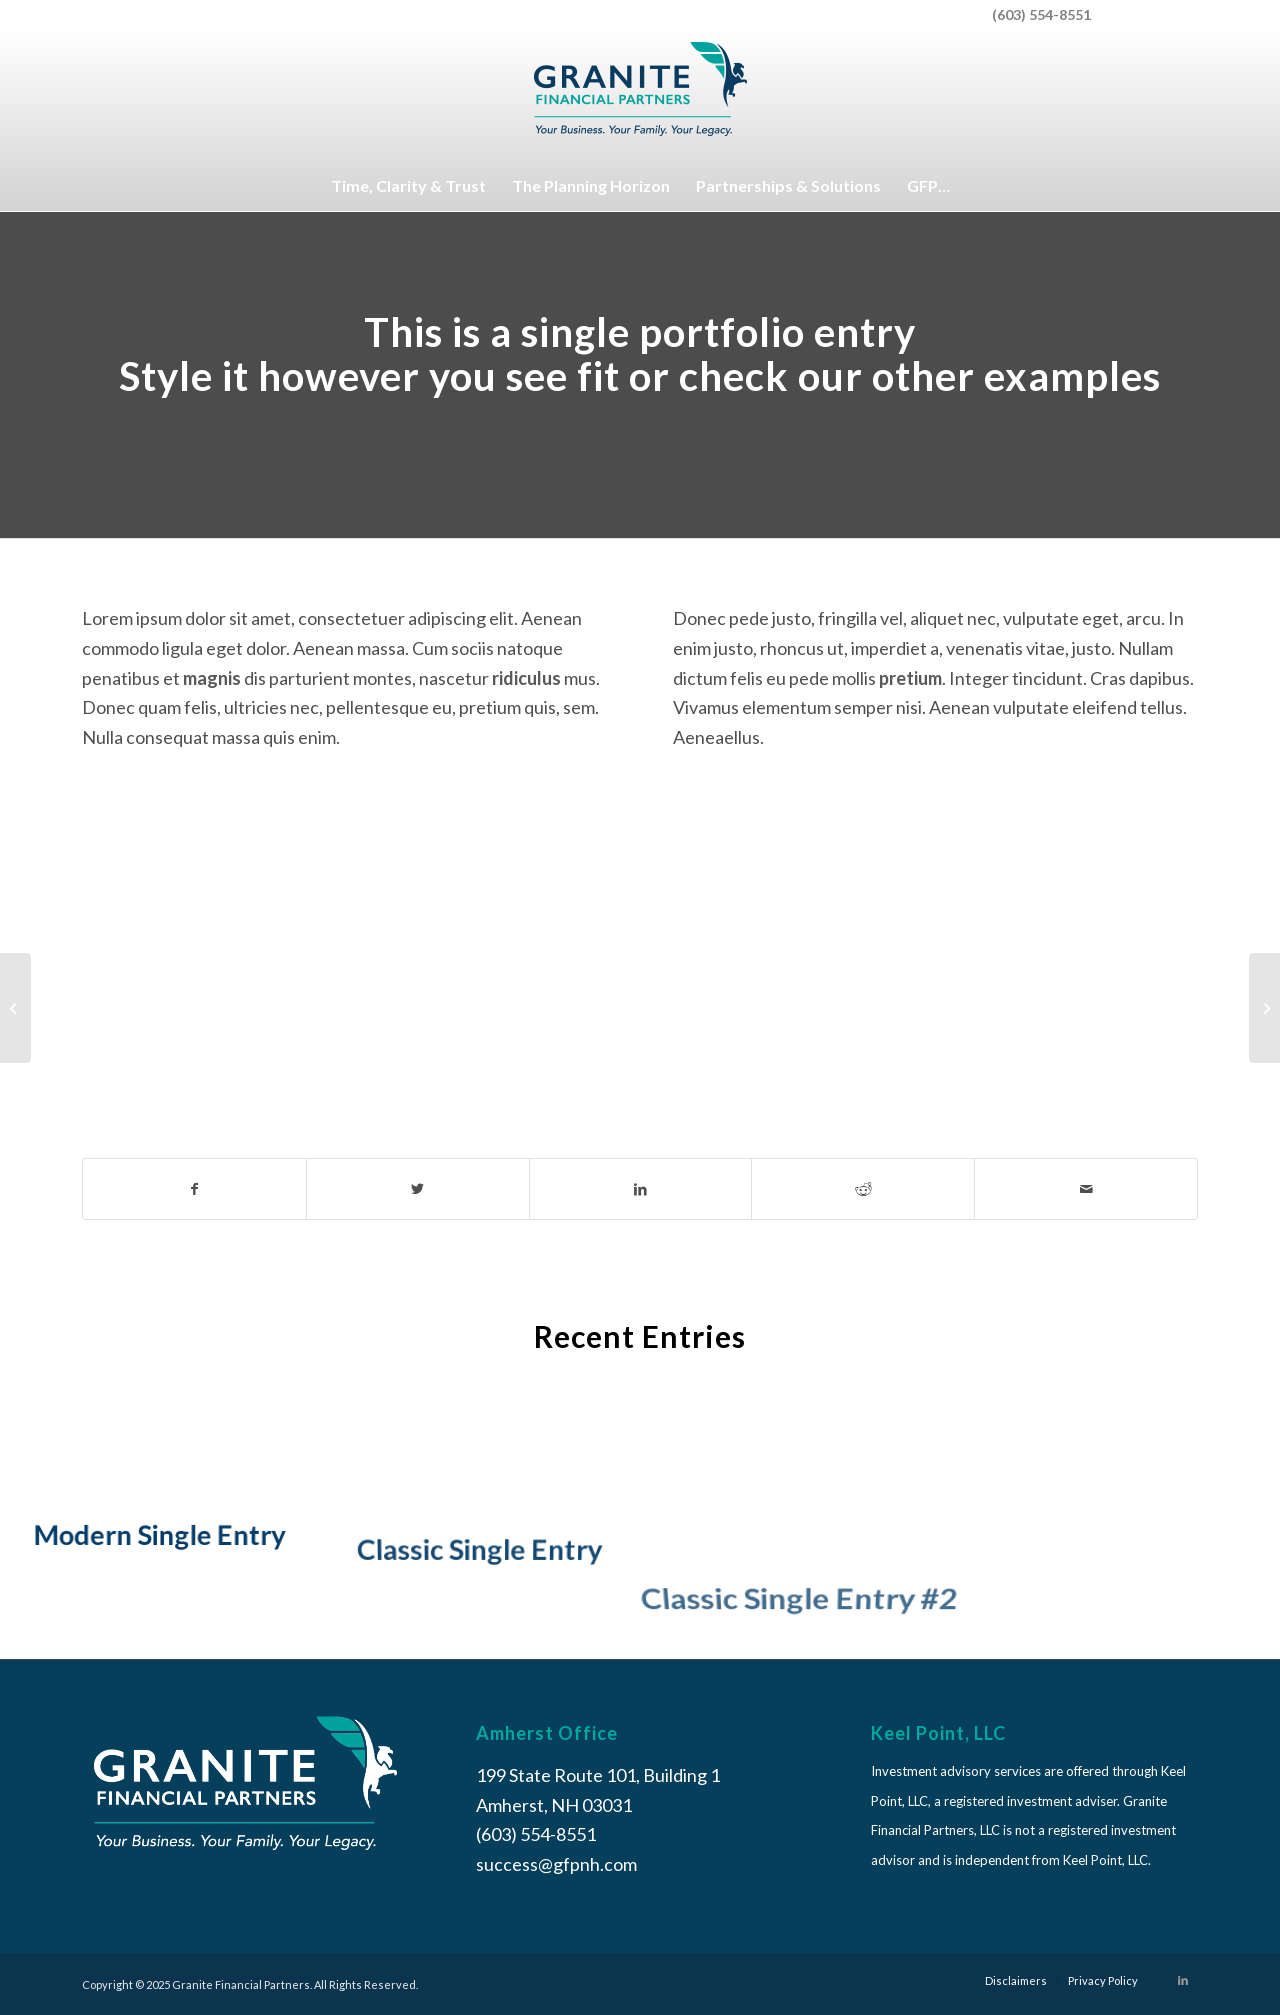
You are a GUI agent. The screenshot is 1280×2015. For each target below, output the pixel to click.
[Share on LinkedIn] (641, 1189)
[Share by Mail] (1086, 1189)
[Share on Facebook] (194, 1189)
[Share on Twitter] (418, 1189)
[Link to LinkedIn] (1183, 1980)
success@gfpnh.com (556, 1864)
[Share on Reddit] (863, 1189)
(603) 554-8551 (1041, 14)
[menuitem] (1149, 15)
